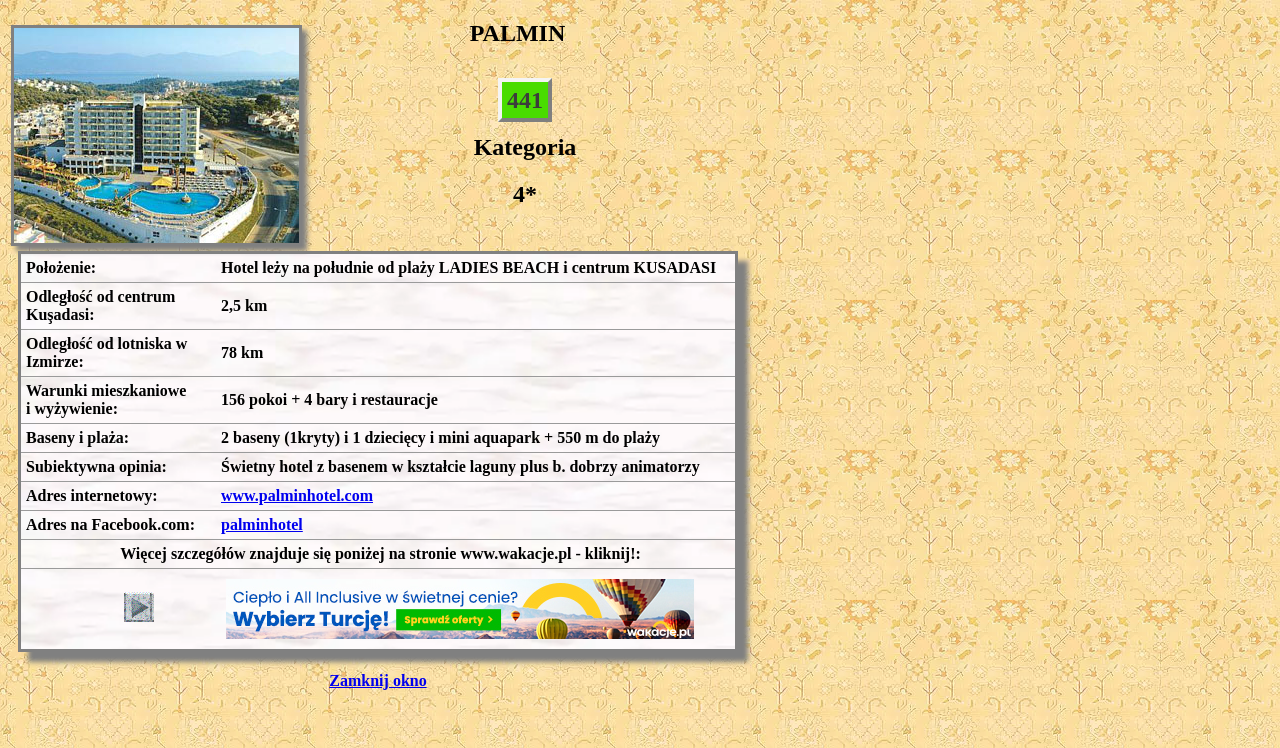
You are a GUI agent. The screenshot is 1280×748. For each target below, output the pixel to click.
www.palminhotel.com (297, 495)
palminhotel (262, 524)
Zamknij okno (377, 680)
